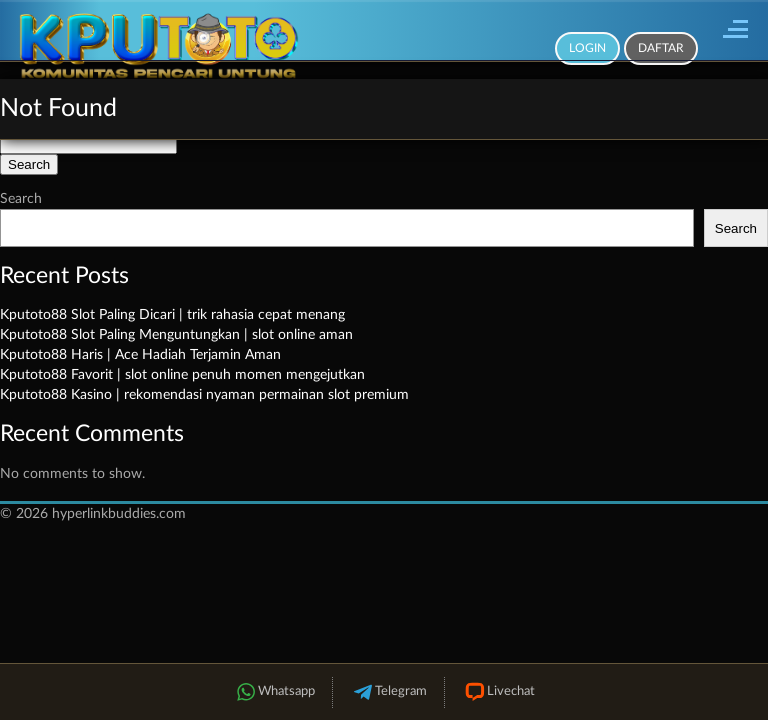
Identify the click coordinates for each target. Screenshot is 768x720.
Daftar (661, 48)
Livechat (498, 692)
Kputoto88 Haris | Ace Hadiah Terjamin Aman (140, 355)
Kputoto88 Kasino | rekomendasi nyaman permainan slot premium (204, 395)
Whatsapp (274, 692)
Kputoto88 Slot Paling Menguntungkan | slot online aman (176, 335)
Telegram (388, 692)
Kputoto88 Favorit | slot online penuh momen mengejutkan (182, 375)
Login (587, 48)
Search (21, 199)
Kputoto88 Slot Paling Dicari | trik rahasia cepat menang (172, 315)
